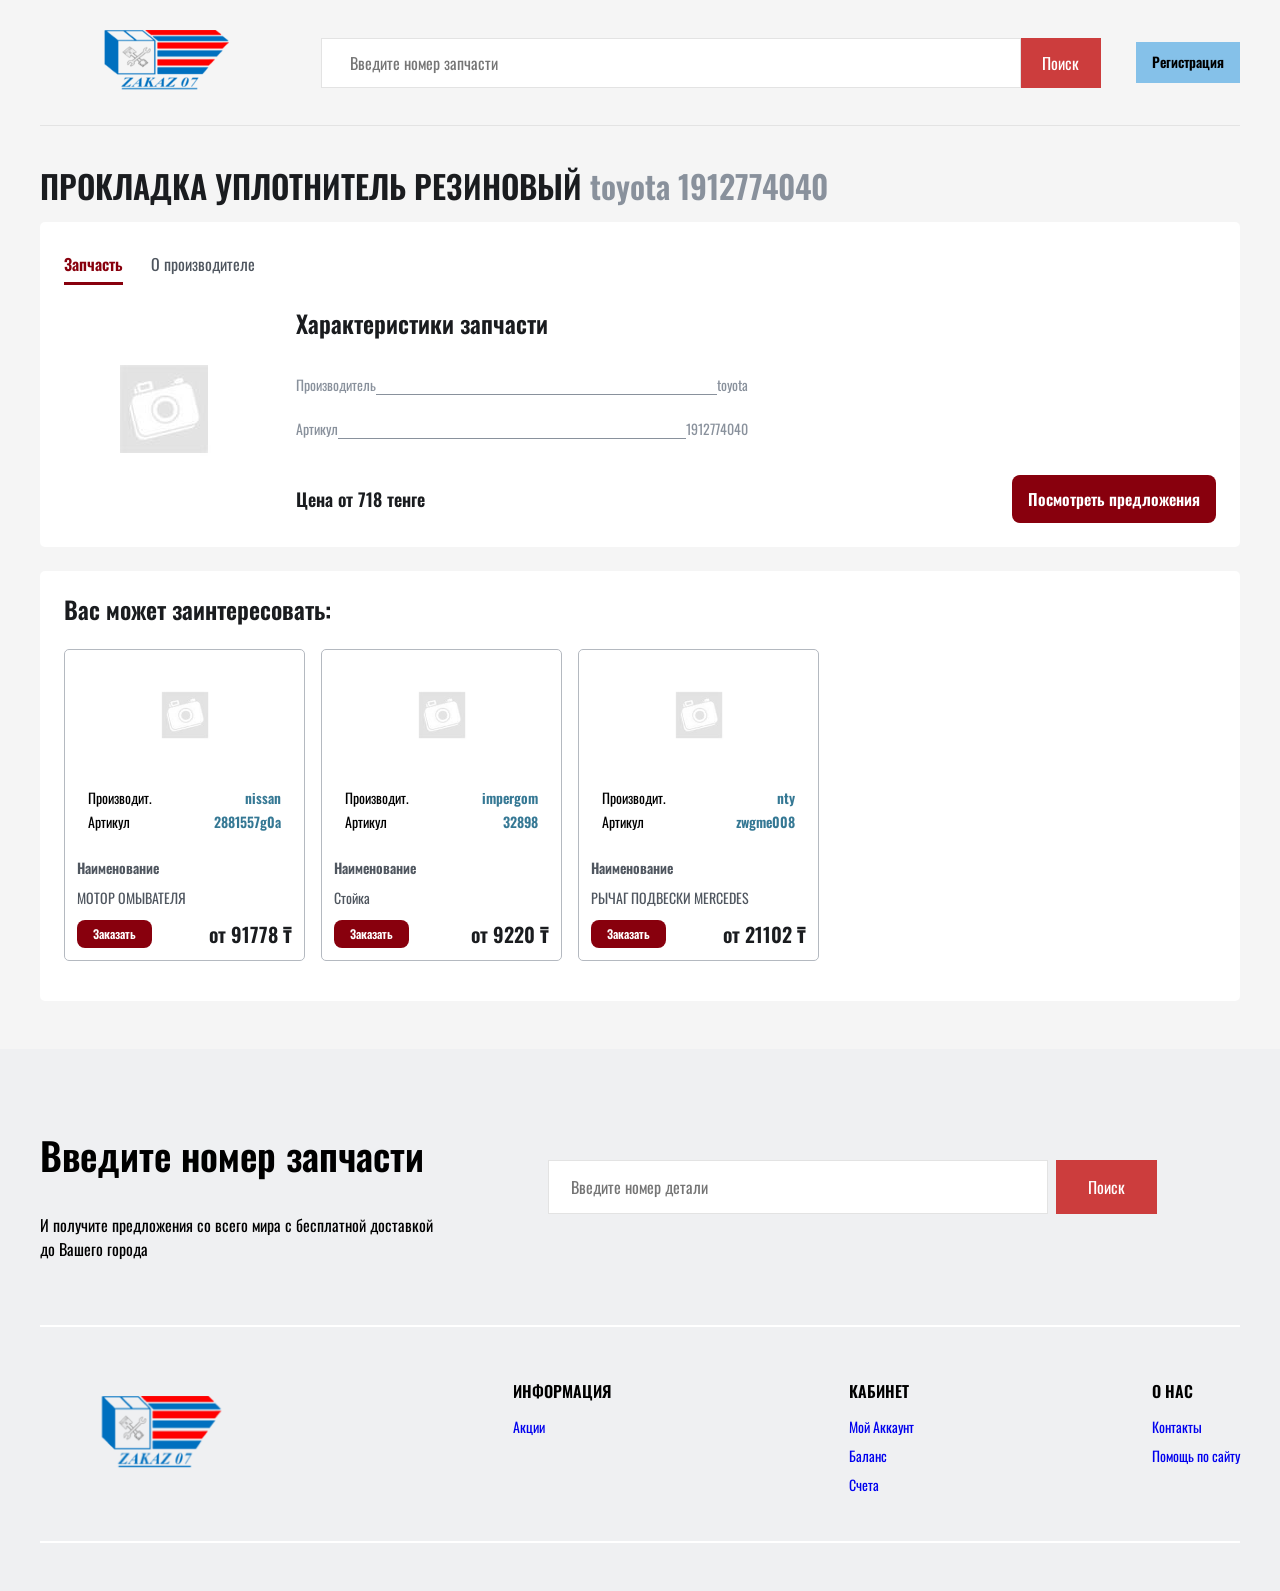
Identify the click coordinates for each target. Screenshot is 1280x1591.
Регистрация (1188, 61)
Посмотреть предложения (1114, 499)
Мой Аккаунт (881, 1426)
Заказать (114, 933)
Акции (529, 1426)
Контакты (1177, 1426)
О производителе (203, 264)
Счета (864, 1484)
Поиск (1060, 63)
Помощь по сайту (1196, 1455)
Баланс (868, 1455)
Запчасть (93, 264)
